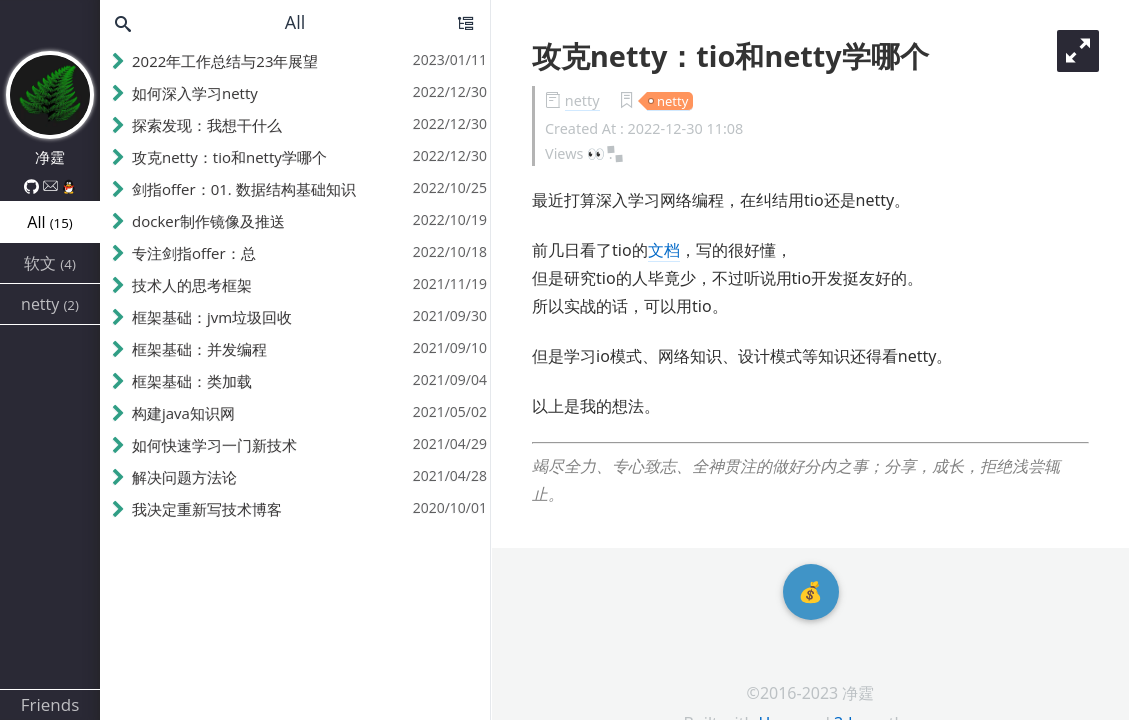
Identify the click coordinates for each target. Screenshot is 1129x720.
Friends (50, 704)
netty (582, 100)
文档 (664, 250)
